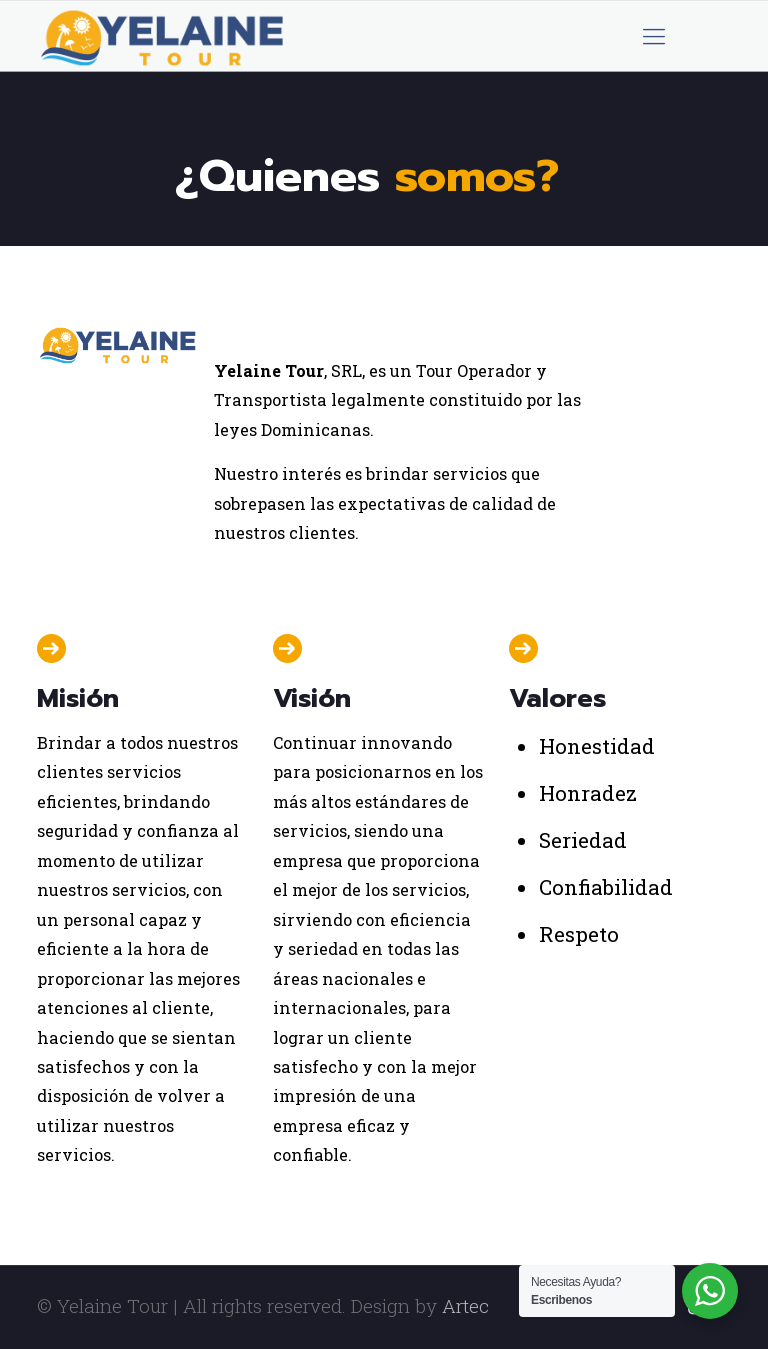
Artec (465, 1305)
